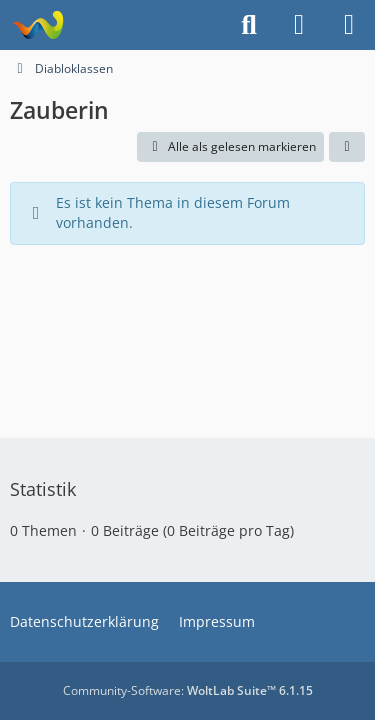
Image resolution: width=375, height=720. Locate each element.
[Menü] (349, 25)
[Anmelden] (299, 25)
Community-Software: (188, 690)
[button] (347, 147)
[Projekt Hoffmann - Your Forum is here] (37, 25)
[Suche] (249, 25)
